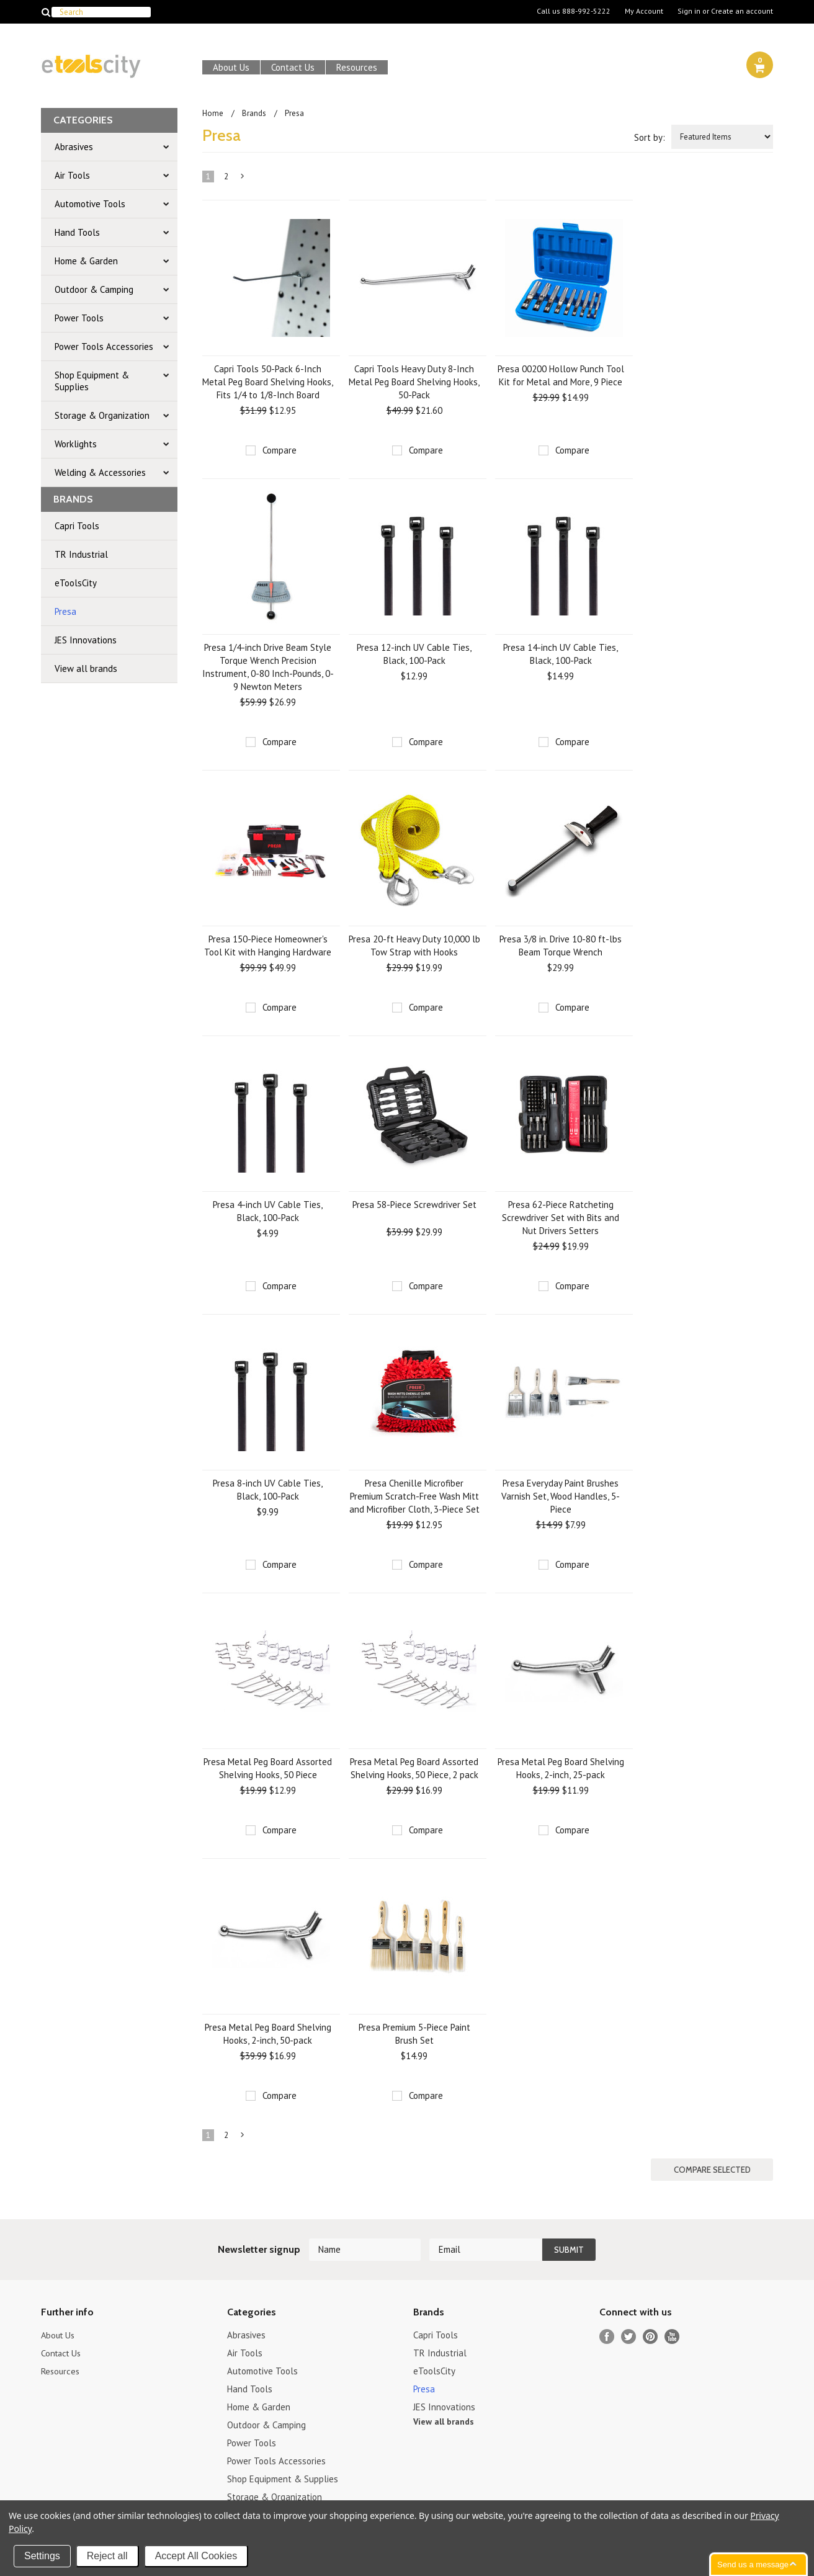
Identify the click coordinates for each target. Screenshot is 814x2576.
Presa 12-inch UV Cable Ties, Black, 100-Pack (414, 654)
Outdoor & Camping (94, 289)
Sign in (689, 11)
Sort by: (649, 137)
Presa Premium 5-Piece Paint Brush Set (414, 2033)
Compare (279, 450)
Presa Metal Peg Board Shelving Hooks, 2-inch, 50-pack (268, 2033)
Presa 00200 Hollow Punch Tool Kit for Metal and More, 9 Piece (561, 375)
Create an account (742, 11)
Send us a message (753, 2564)
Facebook (607, 2335)
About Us (231, 67)
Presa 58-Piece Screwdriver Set (414, 1204)
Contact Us (293, 67)
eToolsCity (76, 583)
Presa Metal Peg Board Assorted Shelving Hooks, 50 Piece (268, 1768)
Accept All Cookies (196, 2556)
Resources (356, 67)
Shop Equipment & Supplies (92, 381)
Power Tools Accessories (104, 346)
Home (212, 113)
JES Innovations (86, 640)
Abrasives (74, 147)
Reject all (107, 2556)
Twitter (629, 2335)
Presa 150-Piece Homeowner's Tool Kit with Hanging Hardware (267, 945)
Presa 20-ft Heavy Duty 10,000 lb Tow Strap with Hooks (414, 945)
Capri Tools (77, 526)
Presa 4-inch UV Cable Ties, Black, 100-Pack (268, 1211)
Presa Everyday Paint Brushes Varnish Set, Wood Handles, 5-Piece (560, 1496)
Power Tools (79, 318)
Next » (242, 178)
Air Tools (72, 175)
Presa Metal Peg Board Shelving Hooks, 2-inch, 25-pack (561, 1768)
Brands (254, 113)
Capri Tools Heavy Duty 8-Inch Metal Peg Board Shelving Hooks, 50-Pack (414, 382)
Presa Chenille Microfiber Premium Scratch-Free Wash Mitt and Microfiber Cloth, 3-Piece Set (414, 1496)
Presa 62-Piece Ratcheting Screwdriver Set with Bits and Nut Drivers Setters (560, 1218)
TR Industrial (81, 554)
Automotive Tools (90, 204)
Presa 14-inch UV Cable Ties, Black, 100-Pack (560, 654)
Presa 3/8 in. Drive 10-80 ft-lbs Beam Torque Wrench (560, 945)
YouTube (672, 2335)
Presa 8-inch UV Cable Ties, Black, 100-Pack (268, 1489)
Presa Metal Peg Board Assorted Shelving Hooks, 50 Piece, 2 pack (414, 1768)
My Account (644, 11)
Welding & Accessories (100, 472)
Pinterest (650, 2335)
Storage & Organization (102, 415)
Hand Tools (77, 232)
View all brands (86, 668)
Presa (65, 611)
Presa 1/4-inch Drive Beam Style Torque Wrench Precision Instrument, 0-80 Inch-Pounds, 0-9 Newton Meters (268, 667)
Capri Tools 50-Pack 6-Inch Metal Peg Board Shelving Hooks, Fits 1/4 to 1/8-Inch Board (267, 382)
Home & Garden (86, 261)
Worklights (76, 444)
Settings (42, 2556)
